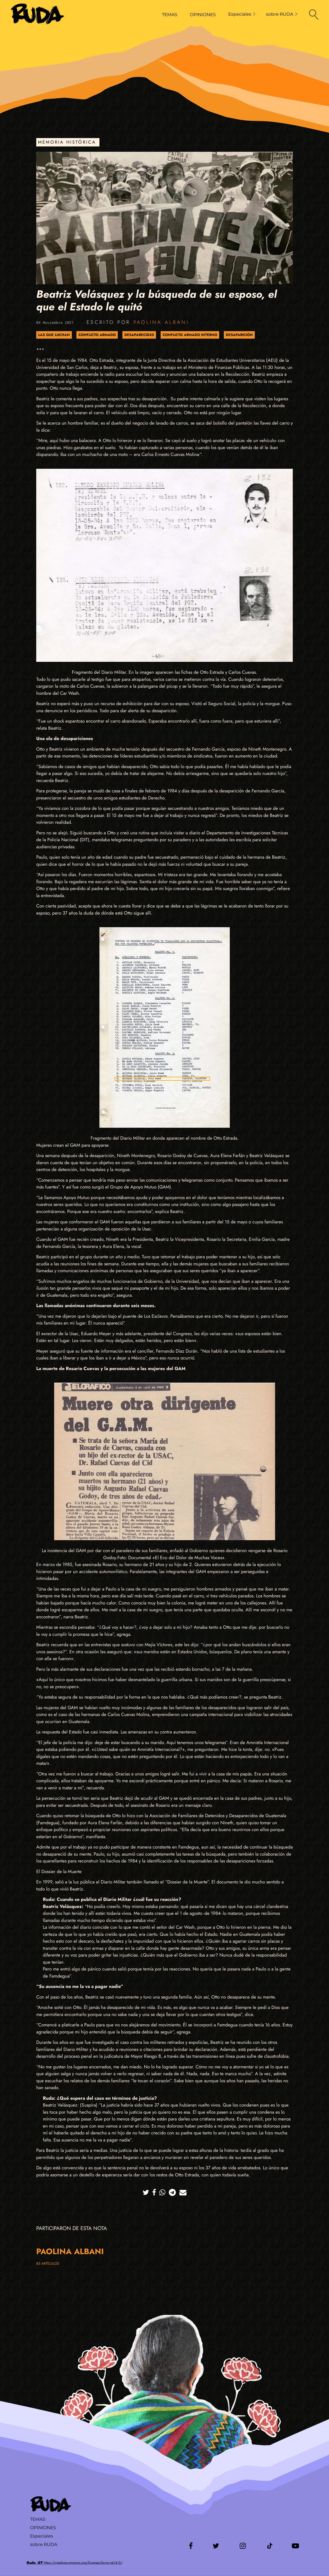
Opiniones (43, 2527)
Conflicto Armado (97, 334)
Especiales (241, 14)
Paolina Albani (161, 322)
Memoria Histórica (67, 142)
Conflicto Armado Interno (190, 334)
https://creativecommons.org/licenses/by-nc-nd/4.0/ (74, 2562)
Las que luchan (54, 334)
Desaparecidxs (139, 334)
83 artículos (47, 2263)
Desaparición (239, 334)
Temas (37, 2519)
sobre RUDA (281, 14)
